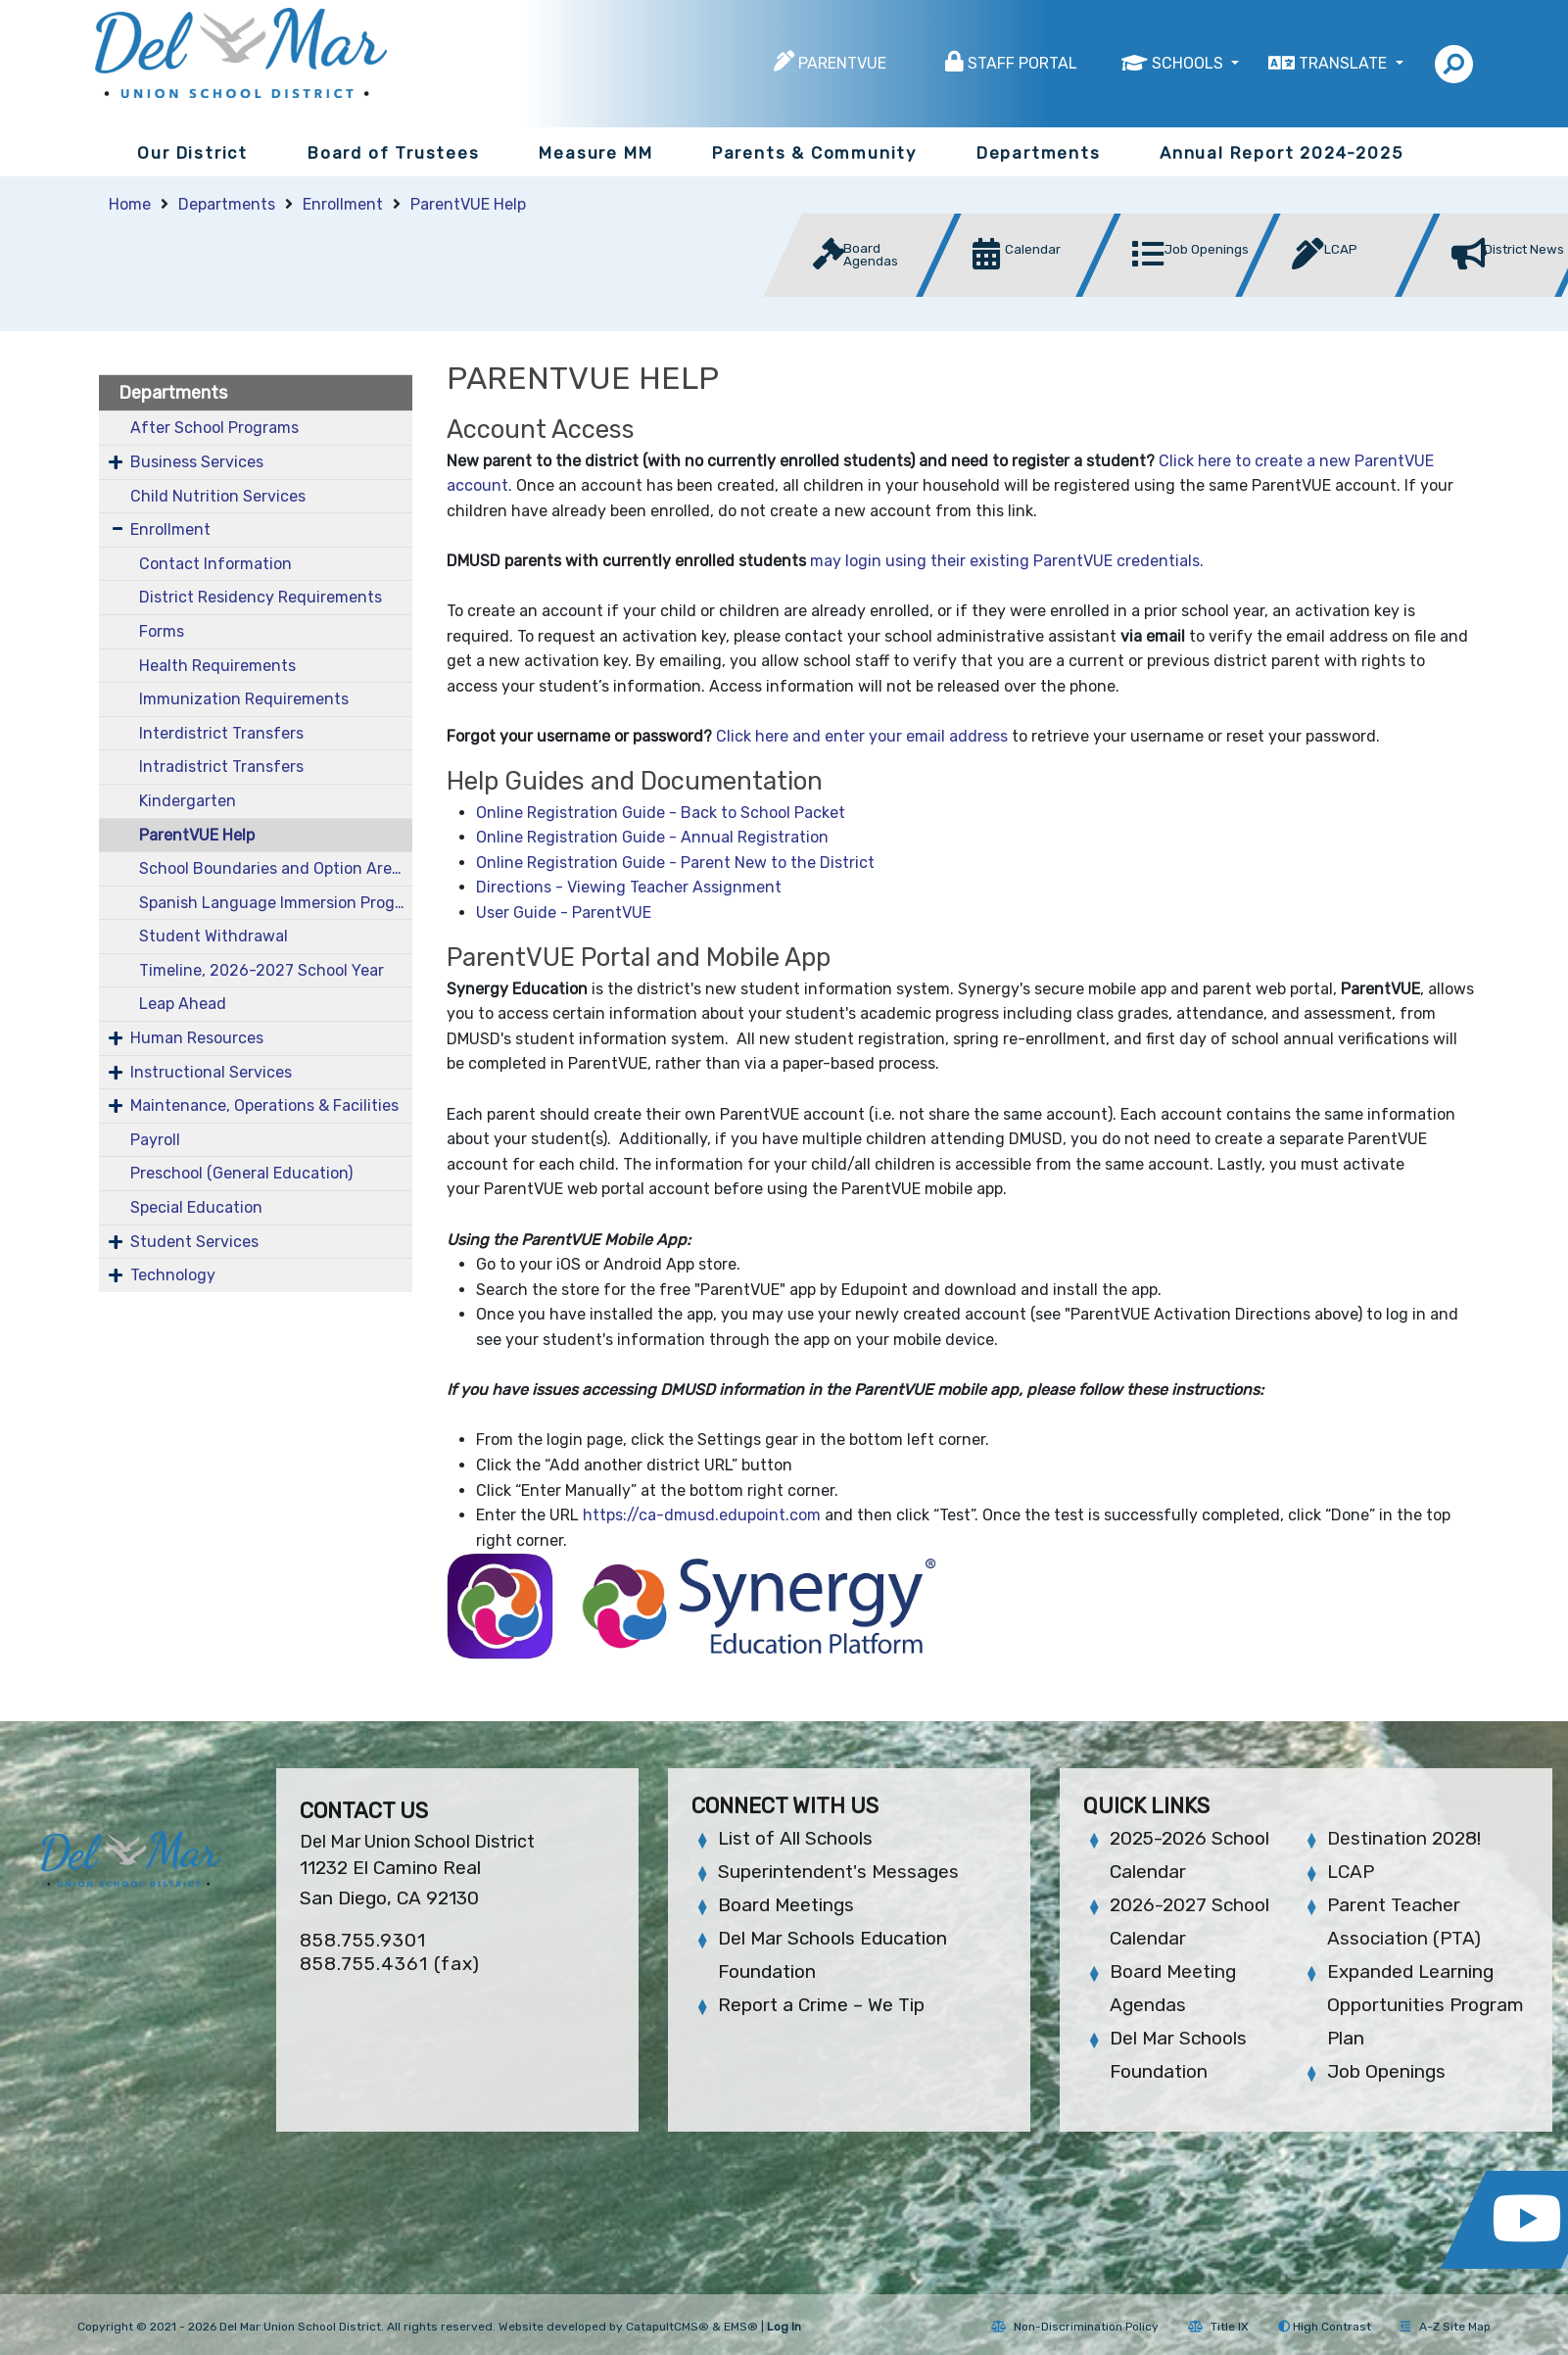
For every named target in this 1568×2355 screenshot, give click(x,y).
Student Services (194, 1241)
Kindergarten (187, 801)
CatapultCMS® (667, 2326)
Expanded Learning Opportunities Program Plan (1425, 2004)
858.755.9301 (363, 1940)
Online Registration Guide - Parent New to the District (675, 862)
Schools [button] (1189, 63)
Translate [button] (1345, 63)
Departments (1038, 153)
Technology (172, 1275)
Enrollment (343, 204)
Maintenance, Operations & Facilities (264, 1105)
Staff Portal (1022, 63)
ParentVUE (842, 63)
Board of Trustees (394, 153)
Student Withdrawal (213, 936)
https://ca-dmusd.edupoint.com (702, 1515)
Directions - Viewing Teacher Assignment (629, 887)
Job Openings (1386, 2071)
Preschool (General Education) (241, 1173)
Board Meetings (786, 1905)
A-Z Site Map (1446, 2326)
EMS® (741, 2326)
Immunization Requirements (244, 699)
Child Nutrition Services (218, 496)
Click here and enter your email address (862, 736)
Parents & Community (814, 153)
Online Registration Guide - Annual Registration (652, 837)
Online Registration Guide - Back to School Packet (660, 812)
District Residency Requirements (260, 597)
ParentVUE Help (468, 204)
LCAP (1350, 1871)
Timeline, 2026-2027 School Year (261, 970)
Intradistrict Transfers (221, 766)
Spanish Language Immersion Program (275, 902)
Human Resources (196, 1038)
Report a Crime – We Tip (821, 2005)
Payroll (155, 1139)
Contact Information (215, 563)
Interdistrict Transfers (221, 733)
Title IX (1218, 2326)
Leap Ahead (182, 1003)
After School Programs (214, 427)
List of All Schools (795, 1838)
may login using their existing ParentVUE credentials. (1007, 561)
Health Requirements (217, 665)
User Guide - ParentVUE (563, 912)
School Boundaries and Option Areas (273, 868)
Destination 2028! (1404, 1838)
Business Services (196, 462)
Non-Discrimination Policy (1075, 2326)
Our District (192, 153)
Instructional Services (211, 1072)
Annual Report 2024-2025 (1281, 153)
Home (130, 204)
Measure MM (595, 153)
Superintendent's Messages (838, 1871)
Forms (161, 631)
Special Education (196, 1207)
